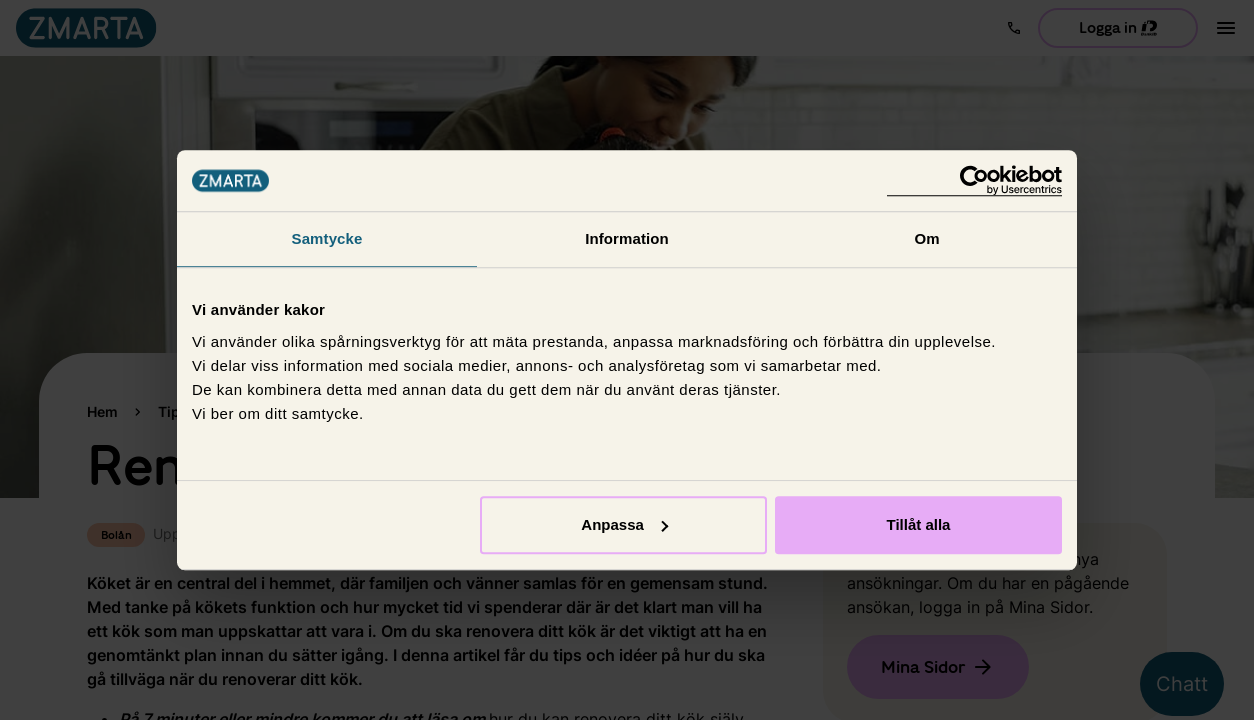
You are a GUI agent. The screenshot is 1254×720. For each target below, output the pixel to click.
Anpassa (624, 524)
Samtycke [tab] (327, 238)
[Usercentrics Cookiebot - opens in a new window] (974, 180)
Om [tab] (926, 238)
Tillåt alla (918, 524)
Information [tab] (627, 238)
